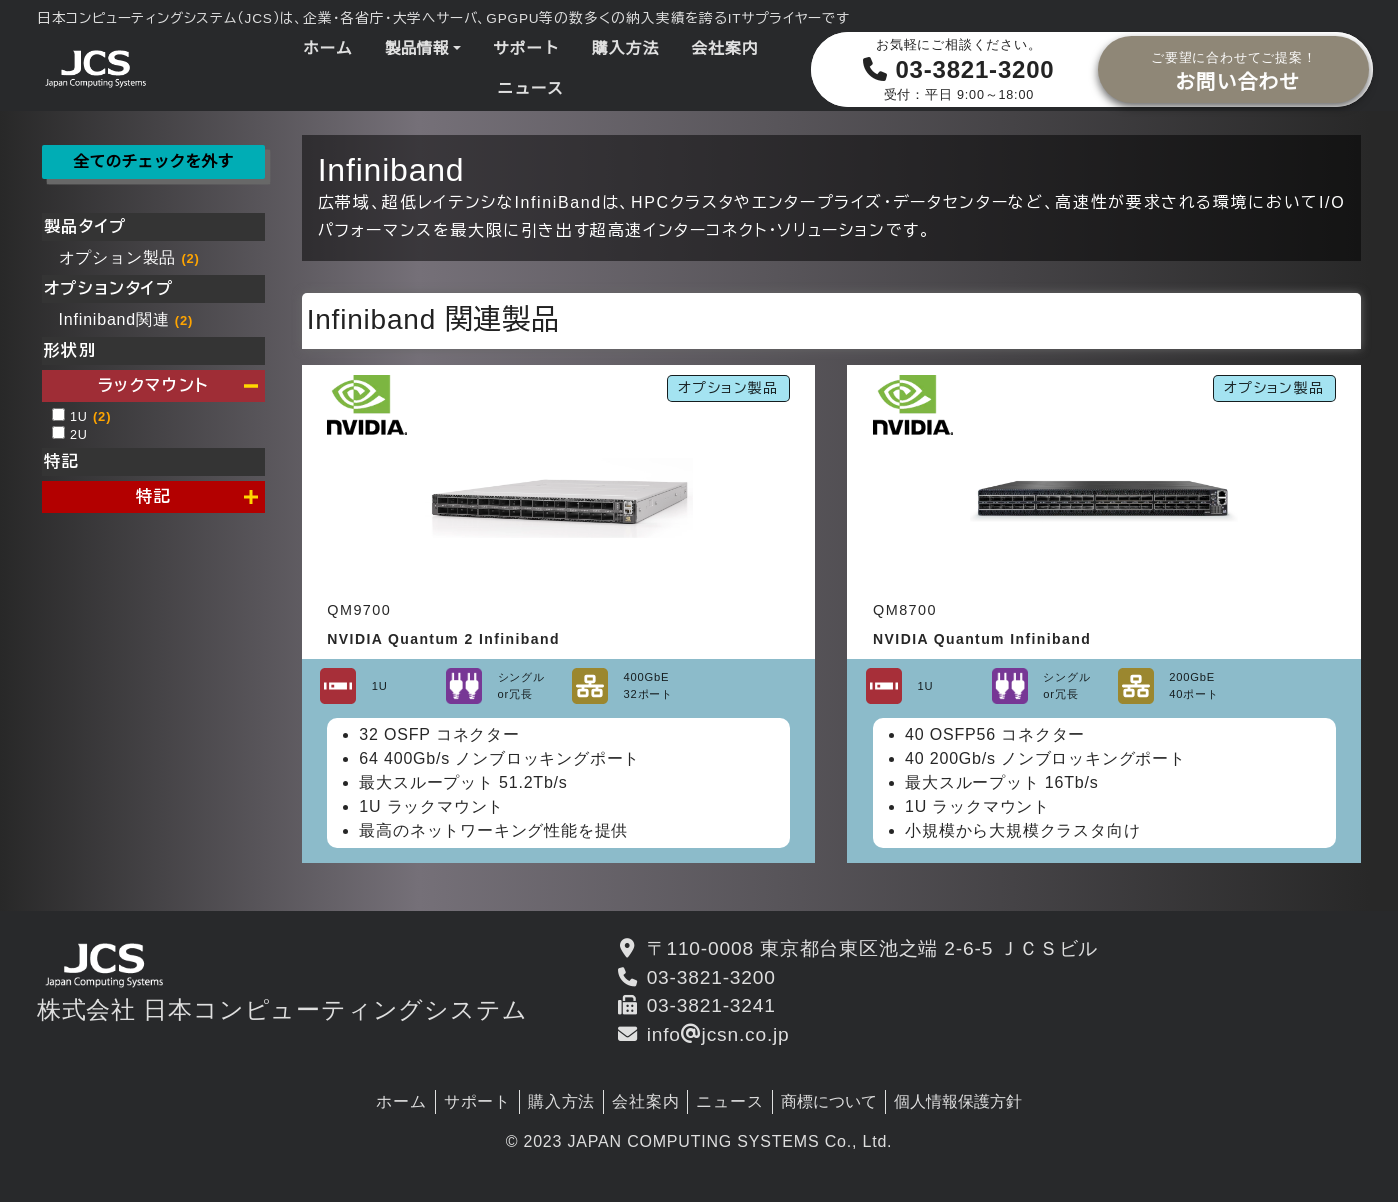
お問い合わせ (1233, 69)
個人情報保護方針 (958, 1101)
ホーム (328, 48)
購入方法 (625, 48)
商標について (829, 1101)
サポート (526, 48)
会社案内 (724, 48)
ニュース (530, 88)
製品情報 (417, 48)
